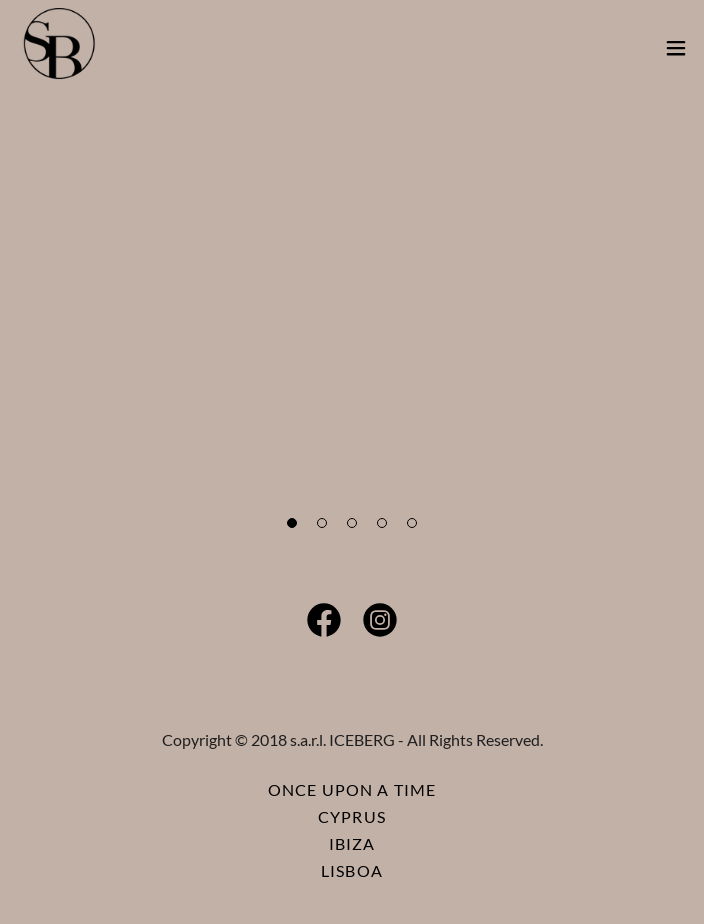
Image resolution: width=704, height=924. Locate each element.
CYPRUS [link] (352, 816)
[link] (59, 48)
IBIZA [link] (352, 843)
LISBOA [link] (352, 870)
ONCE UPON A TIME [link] (352, 789)
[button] (676, 48)
